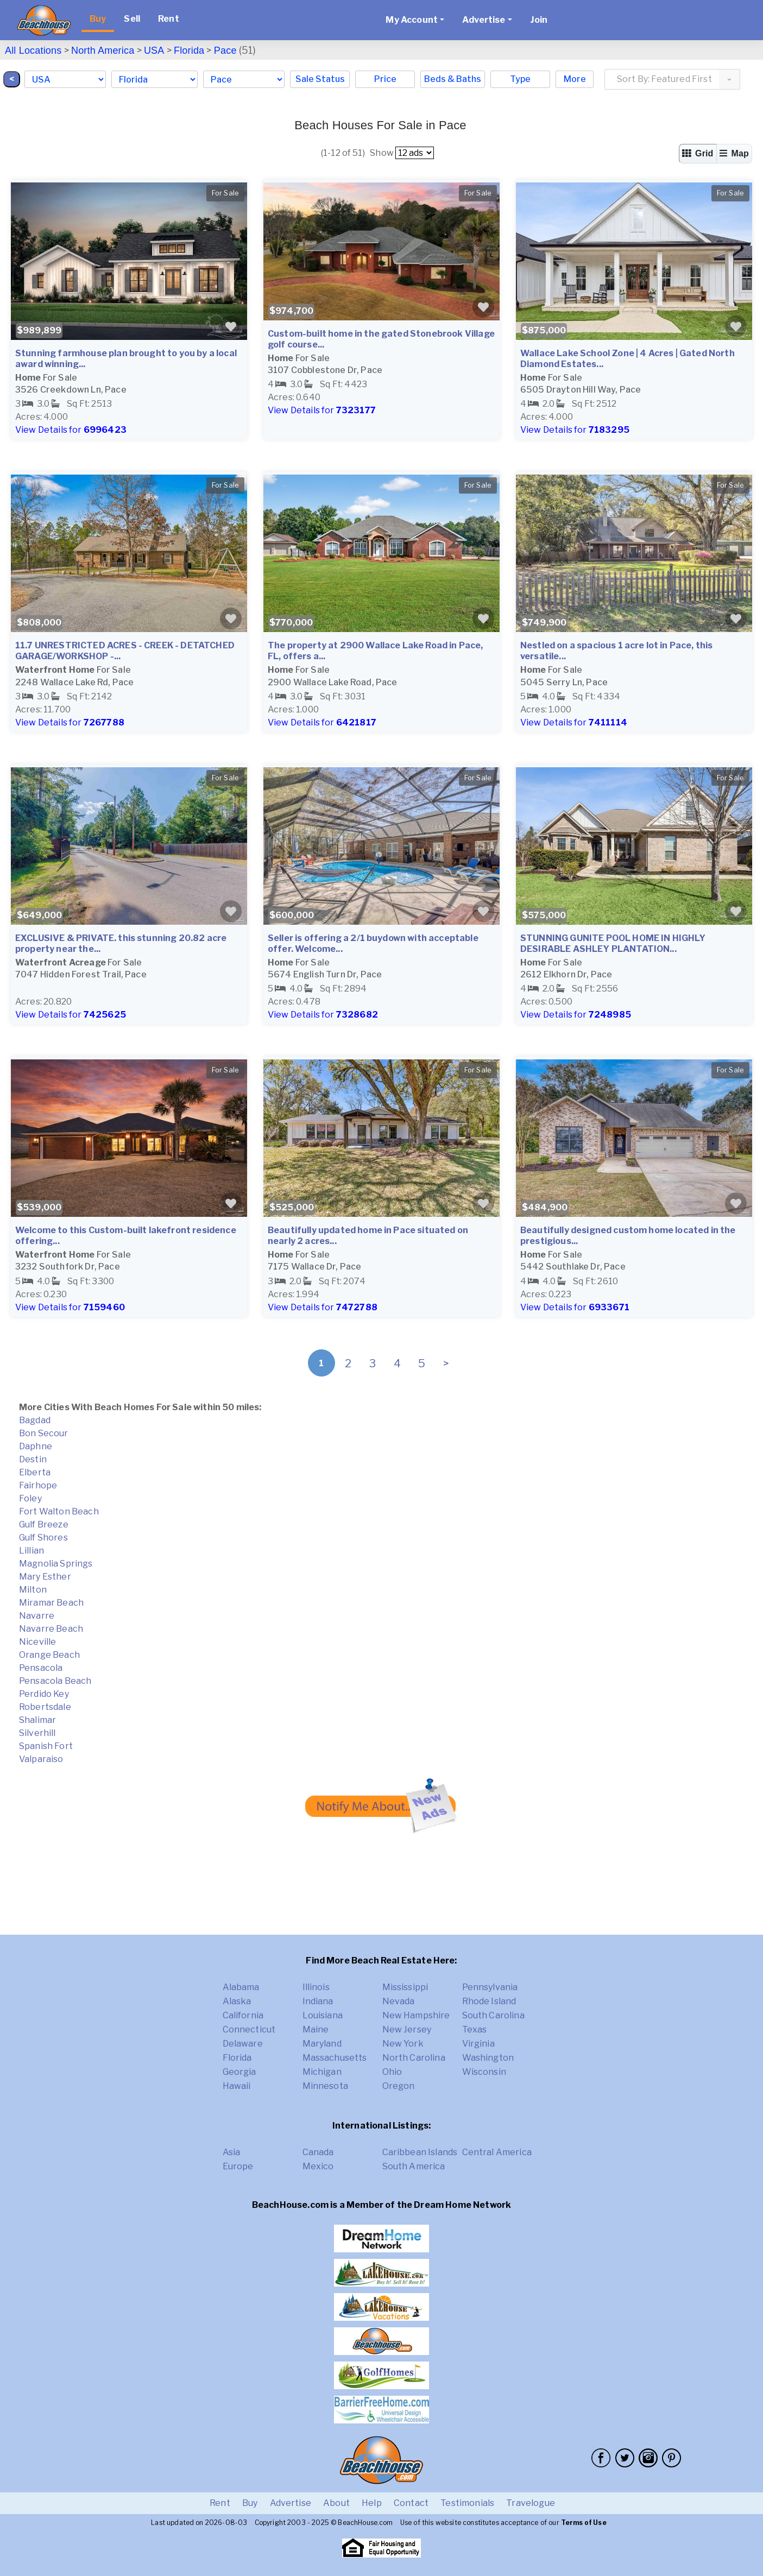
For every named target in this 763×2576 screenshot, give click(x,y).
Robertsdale (45, 1707)
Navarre (36, 1616)
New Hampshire (416, 2015)
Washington (488, 2058)
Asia (232, 2152)
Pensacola (40, 1668)
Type (520, 79)
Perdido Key (44, 1694)
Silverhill (37, 1733)
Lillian (31, 1550)
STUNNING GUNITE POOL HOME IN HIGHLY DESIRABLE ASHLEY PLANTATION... (613, 943)
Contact (411, 2503)
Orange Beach (49, 1655)
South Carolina (493, 2015)
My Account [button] (412, 20)
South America (413, 2166)
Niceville (37, 1642)
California (243, 2015)
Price (385, 79)
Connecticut (249, 2029)
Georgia (239, 2072)
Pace (225, 50)
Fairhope (38, 1485)
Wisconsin (484, 2072)
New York (403, 2043)
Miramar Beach (51, 1603)
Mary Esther (45, 1576)
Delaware (243, 2043)
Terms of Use (584, 2522)
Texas (474, 2029)
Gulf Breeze (43, 1524)
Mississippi (405, 1987)
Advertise (290, 2503)
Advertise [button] (483, 20)
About (336, 2503)
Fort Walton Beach (59, 1511)
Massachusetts (334, 2058)
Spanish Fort (46, 1746)
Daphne (35, 1446)
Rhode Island (489, 2001)
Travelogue (530, 2503)
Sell (132, 19)
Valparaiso (41, 1759)
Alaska (237, 2001)
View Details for (71, 430)
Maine (315, 2029)
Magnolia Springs (56, 1563)
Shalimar (37, 1720)
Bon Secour (43, 1433)
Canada (318, 2152)
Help (372, 2503)
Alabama (241, 1987)
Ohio (392, 2072)
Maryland (322, 2043)
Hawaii (237, 2086)
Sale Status (320, 79)
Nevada (398, 2001)
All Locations (33, 50)
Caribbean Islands (420, 2152)
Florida (189, 50)
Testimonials (467, 2503)
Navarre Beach (51, 1629)
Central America (497, 2152)
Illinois (316, 1987)
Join (539, 20)
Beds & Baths (452, 79)
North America (102, 50)
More (575, 79)
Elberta (35, 1472)
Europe (238, 2166)
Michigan (322, 2072)
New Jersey (407, 2029)
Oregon (398, 2086)
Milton (33, 1589)
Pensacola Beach (55, 1681)
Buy (98, 19)
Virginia (478, 2043)
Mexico (318, 2166)
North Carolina (413, 2058)
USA (154, 50)
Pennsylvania (490, 1987)
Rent (168, 19)
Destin (33, 1459)
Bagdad (35, 1420)
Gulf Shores (43, 1537)
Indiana (317, 2001)
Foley (30, 1498)
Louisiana (322, 2015)
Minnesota (325, 2086)
